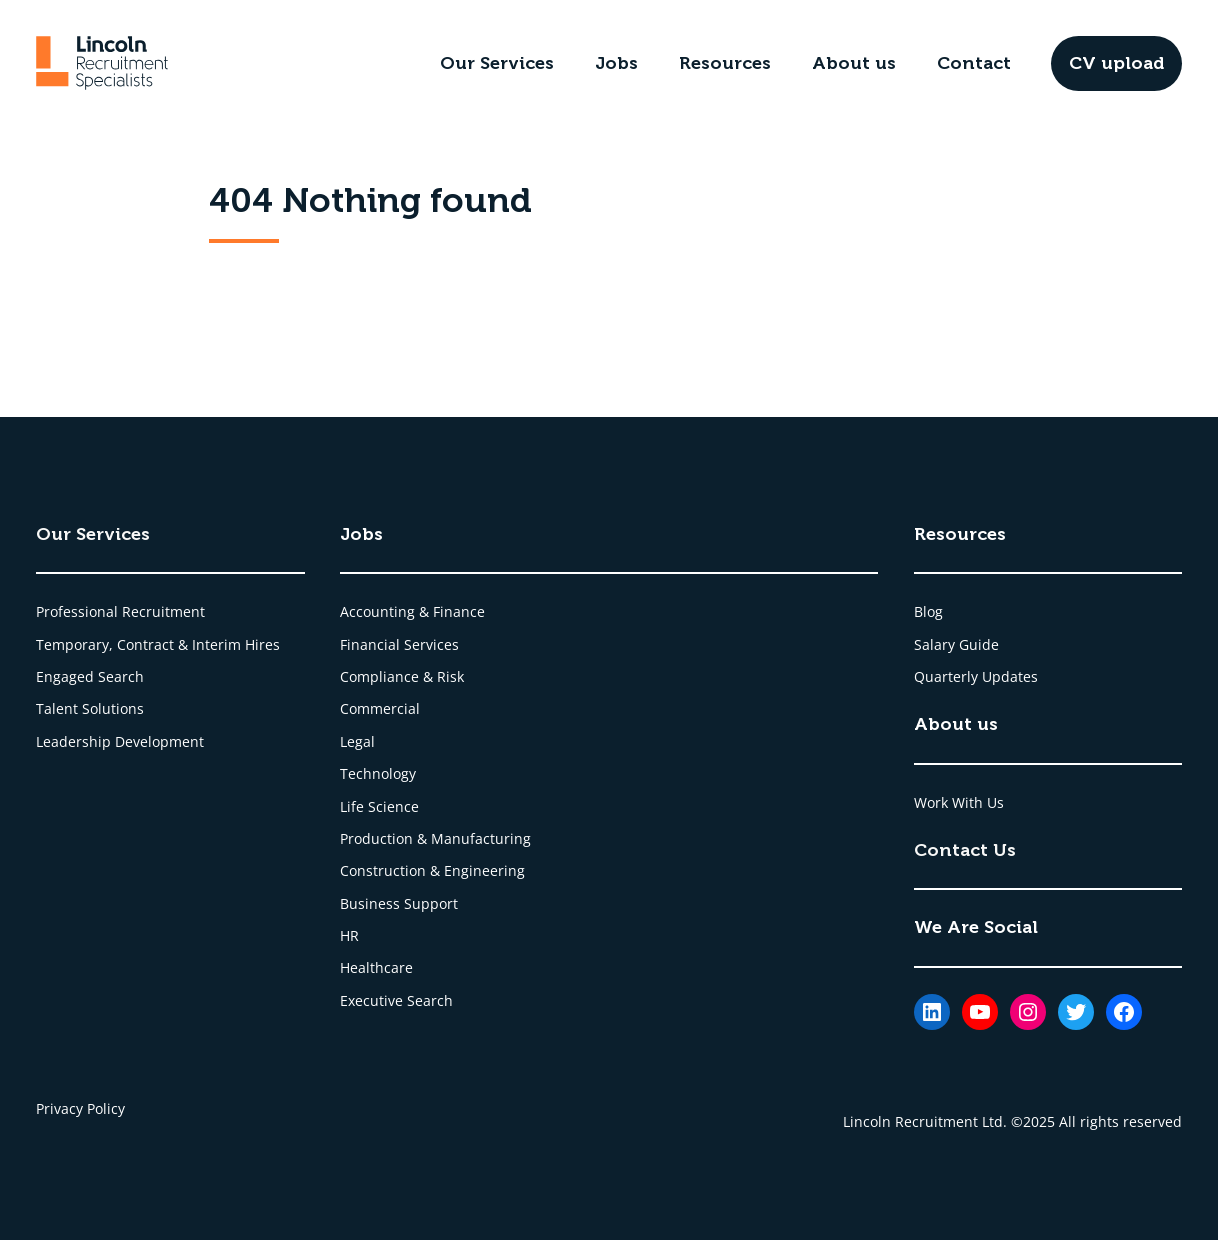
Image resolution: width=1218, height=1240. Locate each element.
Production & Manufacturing (435, 838)
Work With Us (959, 802)
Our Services (497, 63)
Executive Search (396, 1000)
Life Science (379, 806)
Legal (357, 741)
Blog (928, 611)
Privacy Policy (80, 1108)
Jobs (616, 63)
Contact (974, 63)
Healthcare (376, 967)
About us (854, 63)
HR (349, 935)
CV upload (1116, 63)
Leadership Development (120, 741)
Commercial (380, 708)
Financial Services (399, 644)
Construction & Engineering (432, 870)
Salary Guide (956, 644)
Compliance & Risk (402, 676)
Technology (378, 773)
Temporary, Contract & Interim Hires (158, 644)
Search (121, 676)
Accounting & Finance (412, 611)
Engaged (67, 676)
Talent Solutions (90, 708)
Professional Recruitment (120, 611)
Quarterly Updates (976, 676)
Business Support (399, 903)
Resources (725, 63)
